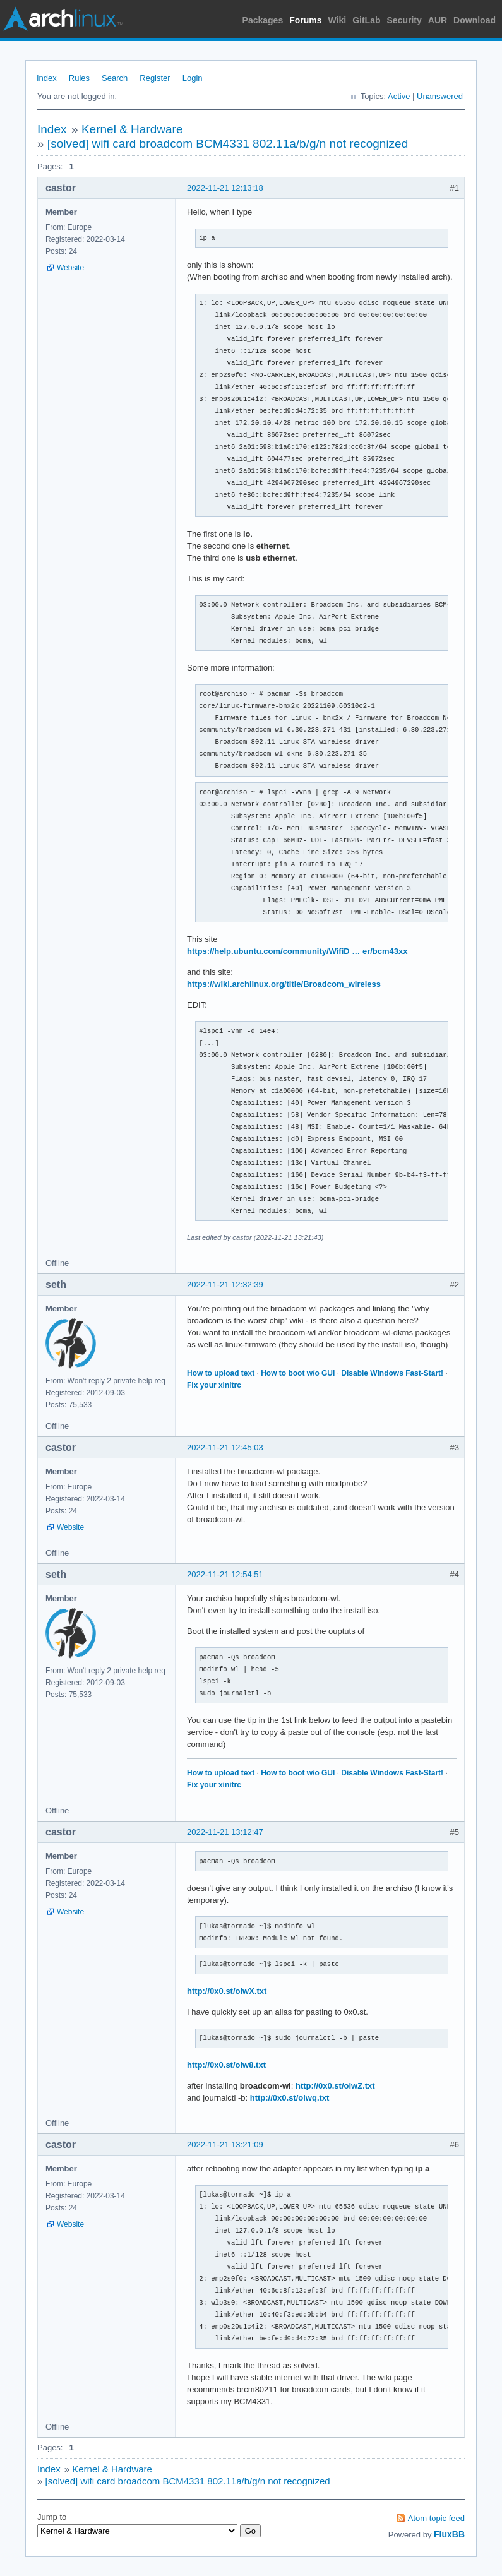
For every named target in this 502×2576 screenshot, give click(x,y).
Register (155, 78)
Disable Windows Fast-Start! (392, 1373)
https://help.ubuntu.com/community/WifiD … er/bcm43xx (297, 951)
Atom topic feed (436, 2518)
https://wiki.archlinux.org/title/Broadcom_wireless (284, 984)
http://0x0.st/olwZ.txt (335, 2085)
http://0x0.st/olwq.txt (290, 2097)
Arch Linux (63, 19)
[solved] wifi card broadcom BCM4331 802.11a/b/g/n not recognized (227, 143)
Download (474, 20)
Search (115, 78)
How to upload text (220, 1373)
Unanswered (440, 96)
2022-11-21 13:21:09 (225, 2144)
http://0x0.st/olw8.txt (226, 2065)
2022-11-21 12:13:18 (225, 188)
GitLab (366, 20)
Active (399, 96)
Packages (263, 20)
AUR (437, 20)
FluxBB (449, 2534)
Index (47, 78)
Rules (79, 78)
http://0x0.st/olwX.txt (226, 1991)
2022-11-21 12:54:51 (225, 1574)
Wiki (337, 20)
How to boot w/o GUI (298, 1373)
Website (70, 267)
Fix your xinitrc (214, 1385)
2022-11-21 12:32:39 (225, 1284)
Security (404, 20)
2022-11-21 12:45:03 (225, 1447)
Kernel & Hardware (132, 129)
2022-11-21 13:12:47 (225, 1832)
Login (192, 78)
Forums (305, 20)
